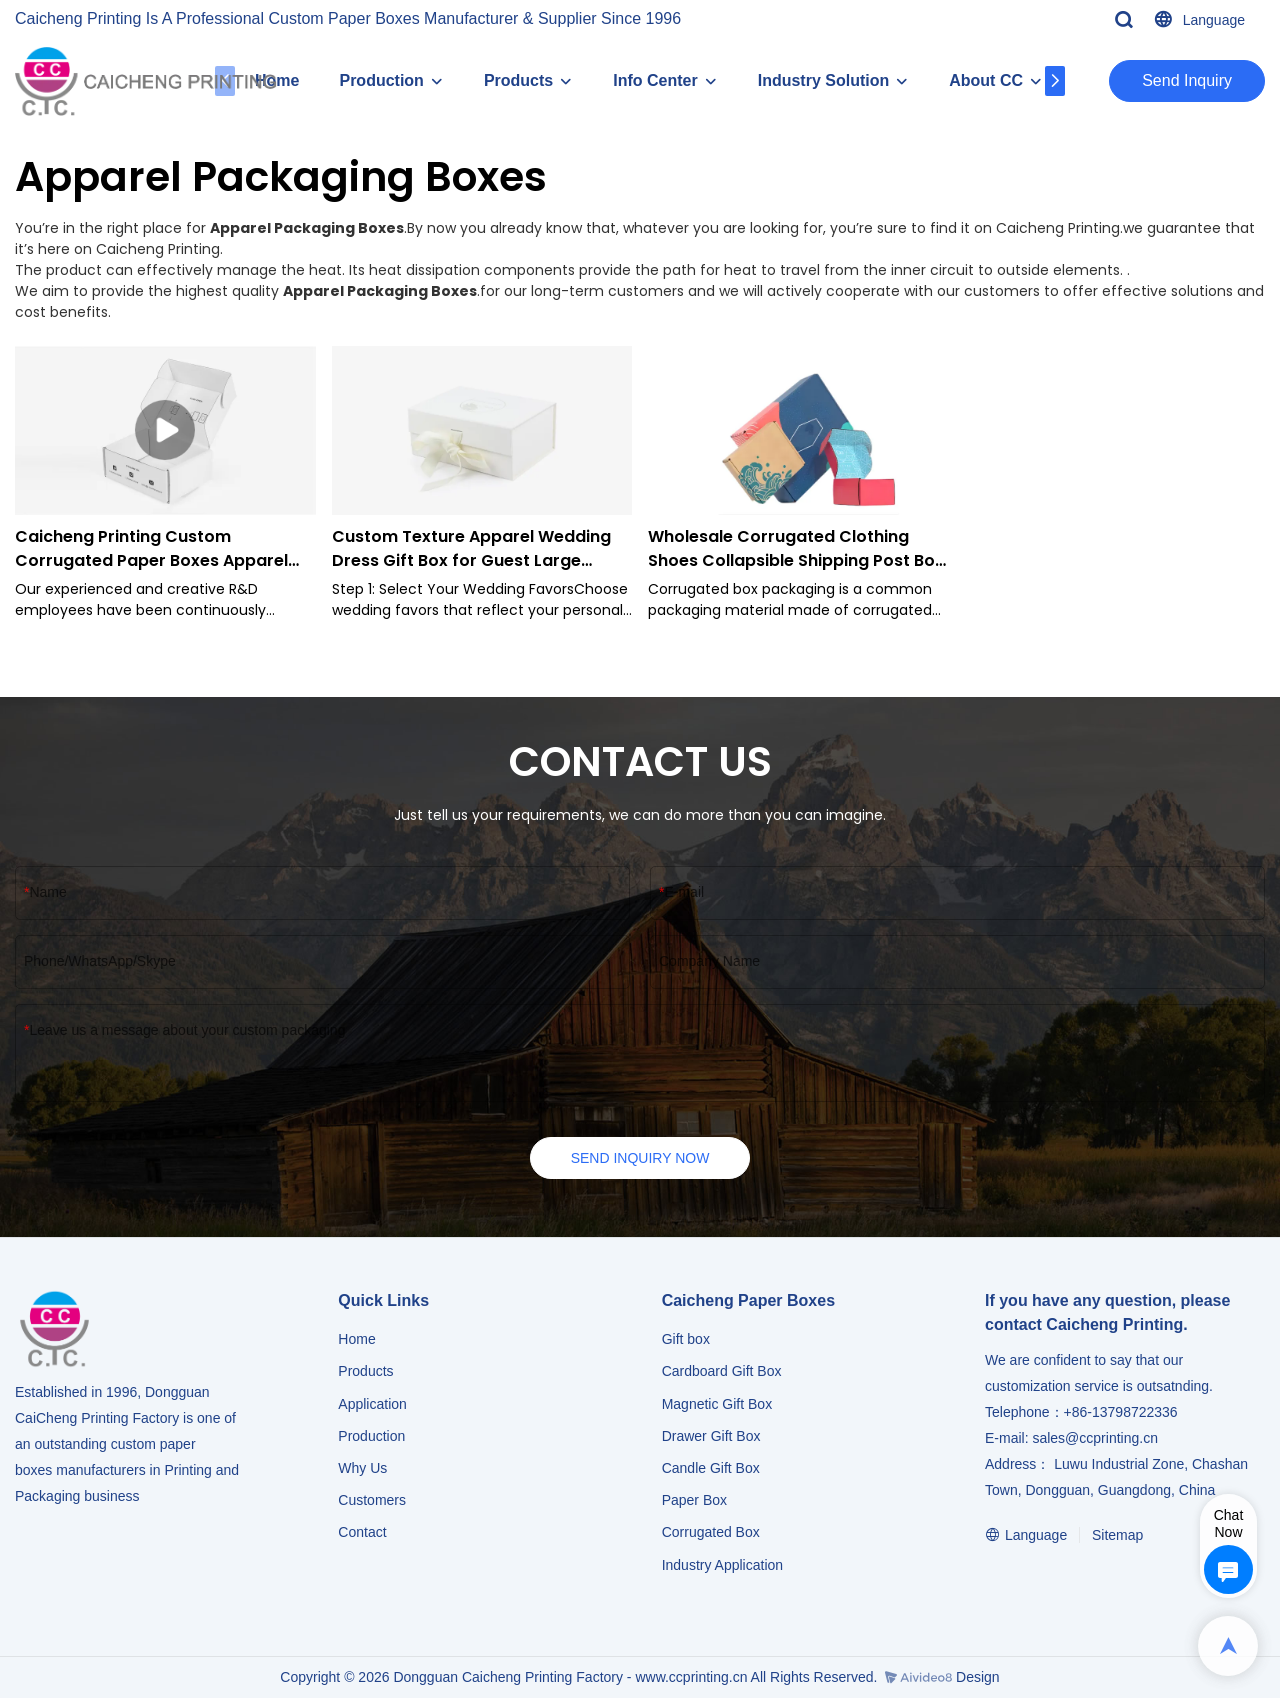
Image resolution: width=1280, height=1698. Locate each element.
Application (372, 1404)
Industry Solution (824, 80)
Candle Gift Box (711, 1468)
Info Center (655, 80)
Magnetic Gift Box (717, 1404)
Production (381, 80)
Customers (372, 1500)
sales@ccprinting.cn (1095, 1438)
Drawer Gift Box (711, 1436)
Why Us (362, 1468)
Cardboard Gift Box (722, 1371)
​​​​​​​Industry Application (722, 1565)
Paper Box (694, 1500)
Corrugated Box (711, 1532)
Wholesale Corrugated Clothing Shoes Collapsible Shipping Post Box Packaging (796, 549)
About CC (986, 80)
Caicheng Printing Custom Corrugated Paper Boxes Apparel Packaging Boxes (151, 549)
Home (356, 1339)
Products (518, 80)
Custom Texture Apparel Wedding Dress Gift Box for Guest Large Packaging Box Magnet (471, 549)
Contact (362, 1532)
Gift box (686, 1339)
